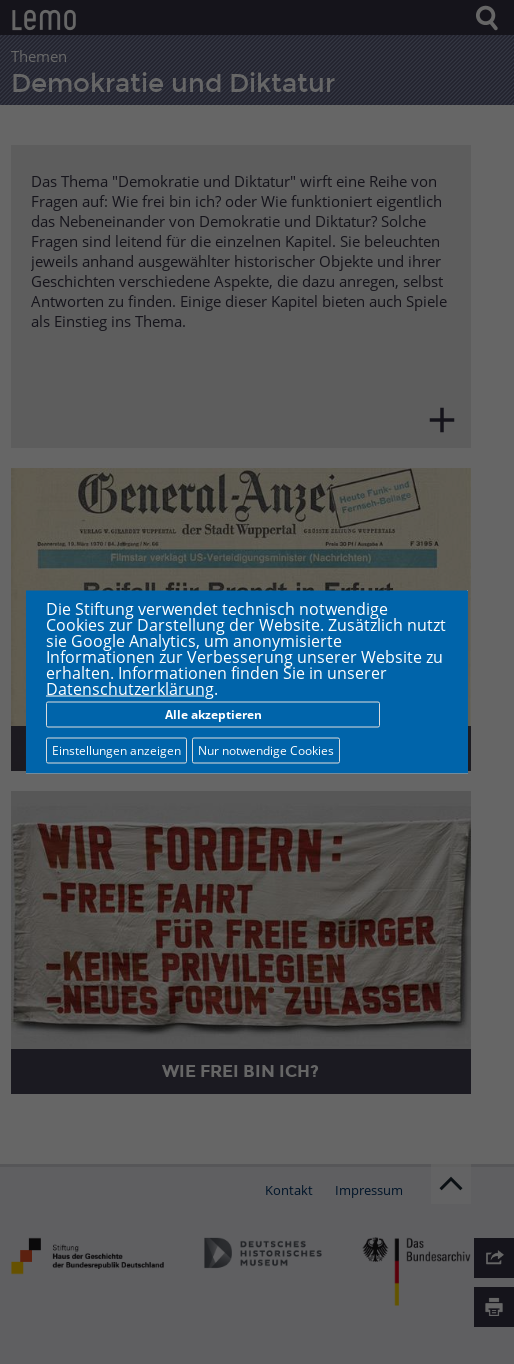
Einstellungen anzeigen (116, 750)
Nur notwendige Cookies (266, 750)
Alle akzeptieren (213, 714)
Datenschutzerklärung (130, 689)
